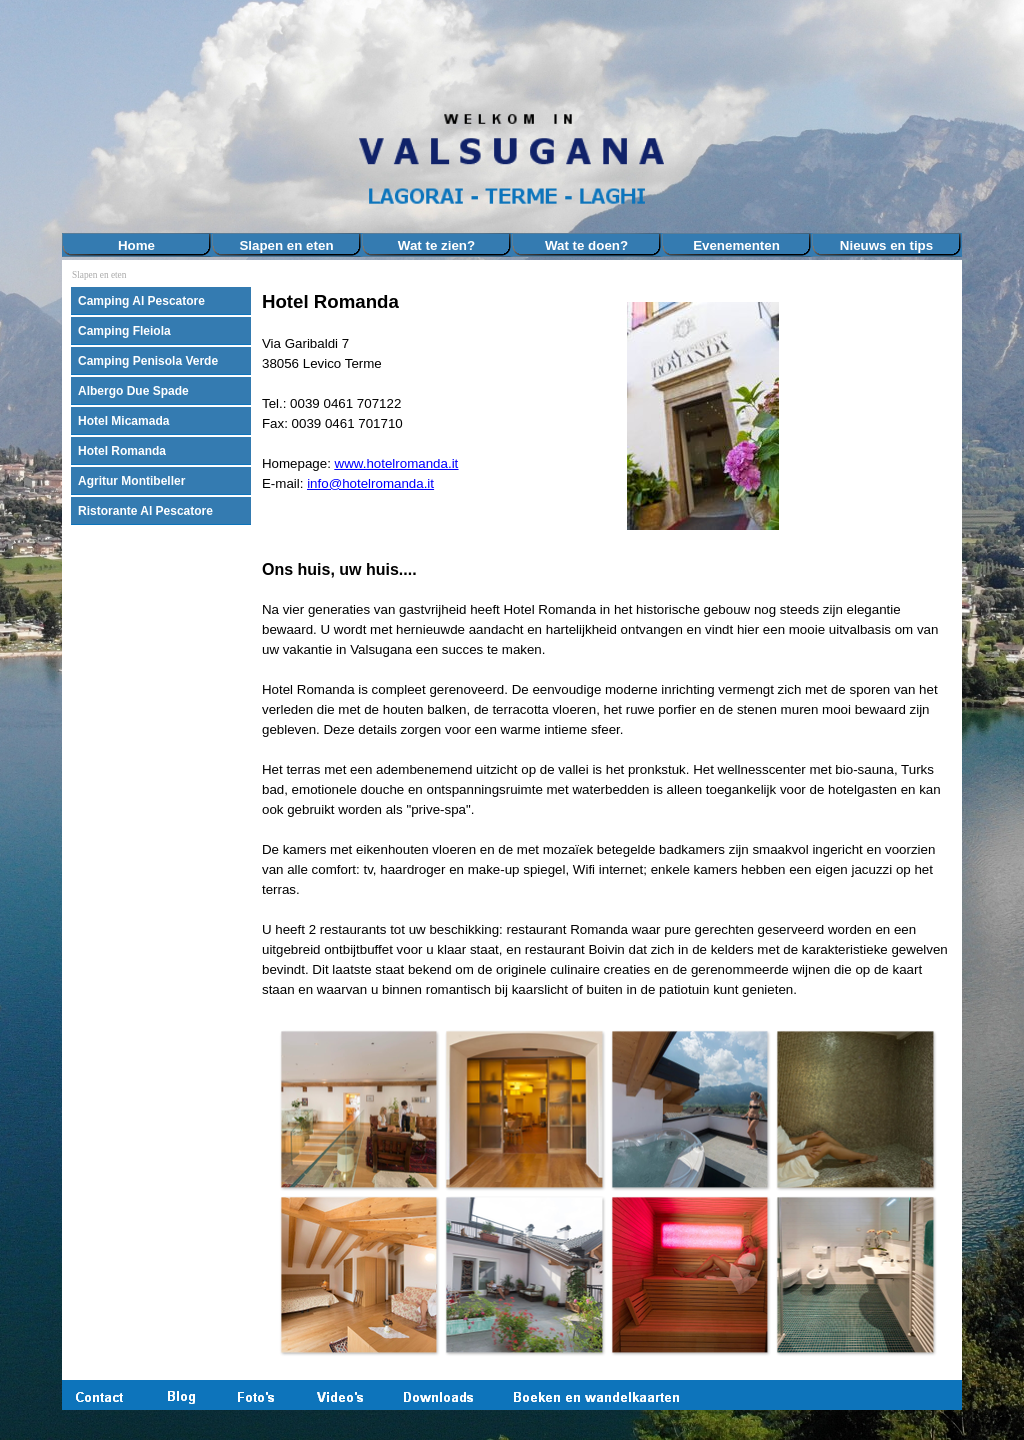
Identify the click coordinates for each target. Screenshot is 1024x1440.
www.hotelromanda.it (397, 463)
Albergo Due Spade (133, 391)
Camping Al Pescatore (141, 301)
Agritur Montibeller (131, 481)
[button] (359, 1109)
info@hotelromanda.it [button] (370, 483)
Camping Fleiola (124, 331)
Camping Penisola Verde (148, 361)
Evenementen (736, 245)
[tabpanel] (431, 409)
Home (136, 245)
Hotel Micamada (123, 421)
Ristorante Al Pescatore (145, 511)
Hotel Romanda (122, 451)
